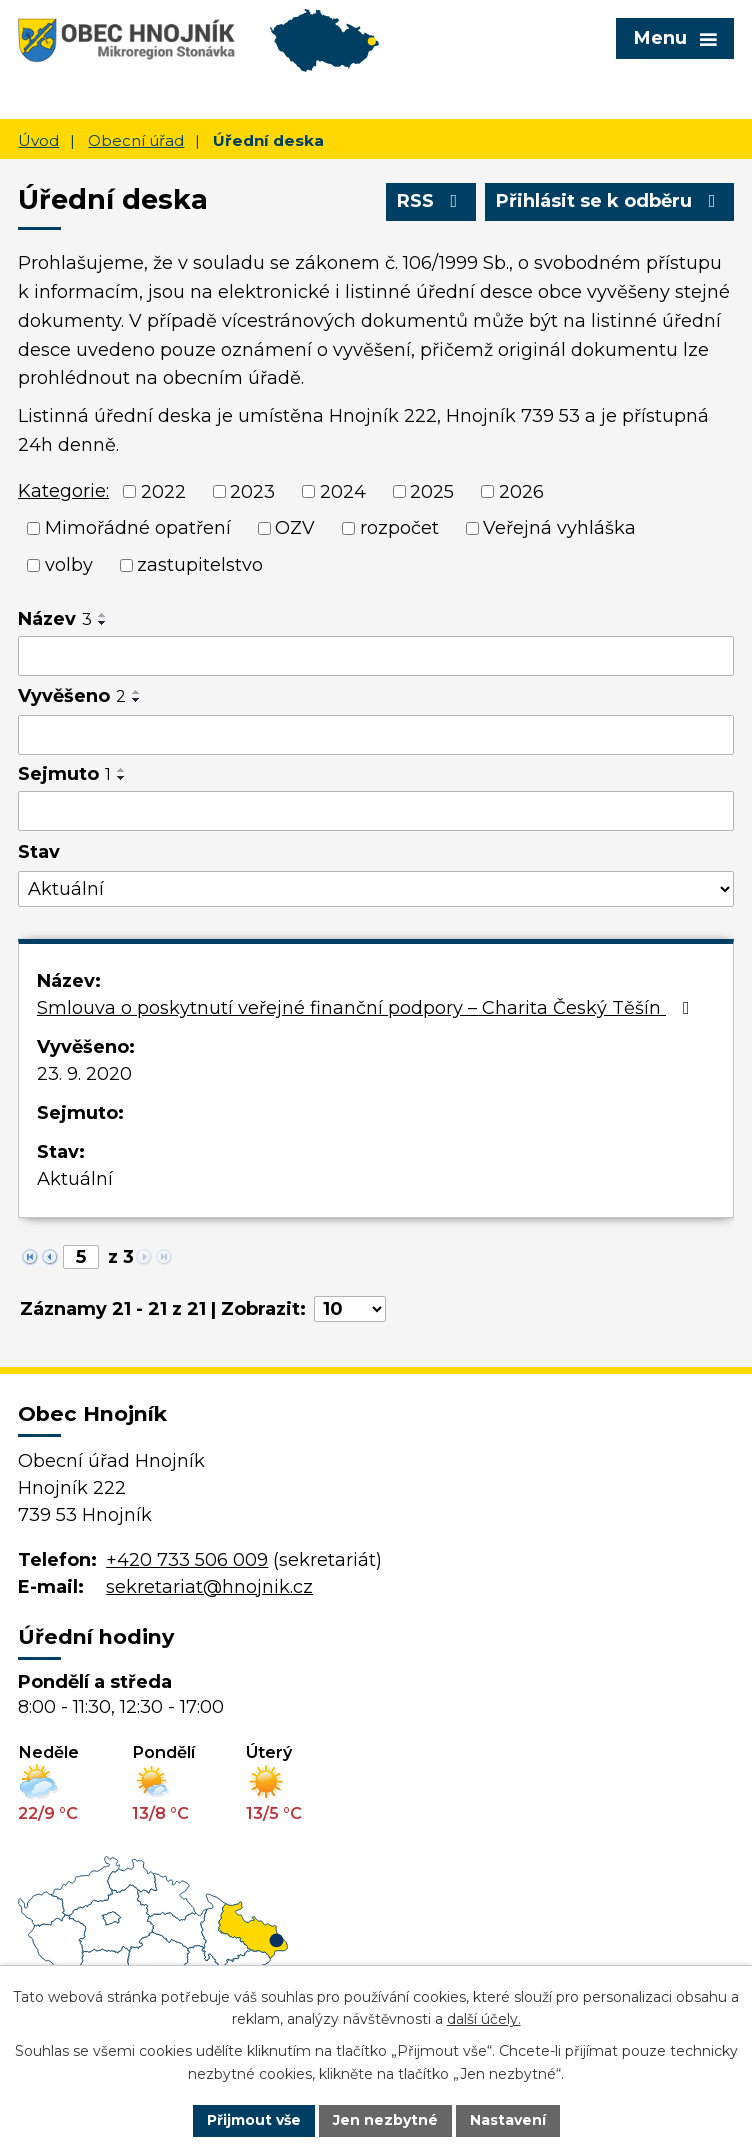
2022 (163, 491)
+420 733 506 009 (187, 1560)
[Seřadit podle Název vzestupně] (103, 615)
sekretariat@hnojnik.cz (209, 1587)
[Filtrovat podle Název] (376, 656)
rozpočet (399, 528)
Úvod (38, 140)
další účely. (484, 2020)
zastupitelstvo (200, 565)
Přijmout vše (254, 2120)
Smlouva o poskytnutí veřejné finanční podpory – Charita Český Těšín (367, 1008)
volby (69, 565)
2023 (252, 491)
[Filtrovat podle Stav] (376, 889)
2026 (521, 491)
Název (55, 619)
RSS (431, 201)
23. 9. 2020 (84, 1074)
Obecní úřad (136, 140)
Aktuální (75, 1179)
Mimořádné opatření (138, 528)
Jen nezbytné (385, 2120)
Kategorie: (63, 491)
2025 (432, 491)
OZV (295, 528)
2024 (343, 491)
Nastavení (508, 2120)
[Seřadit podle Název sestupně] (103, 623)
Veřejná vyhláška (559, 528)
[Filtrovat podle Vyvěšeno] (376, 735)
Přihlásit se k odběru (610, 201)
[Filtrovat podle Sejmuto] (376, 811)
